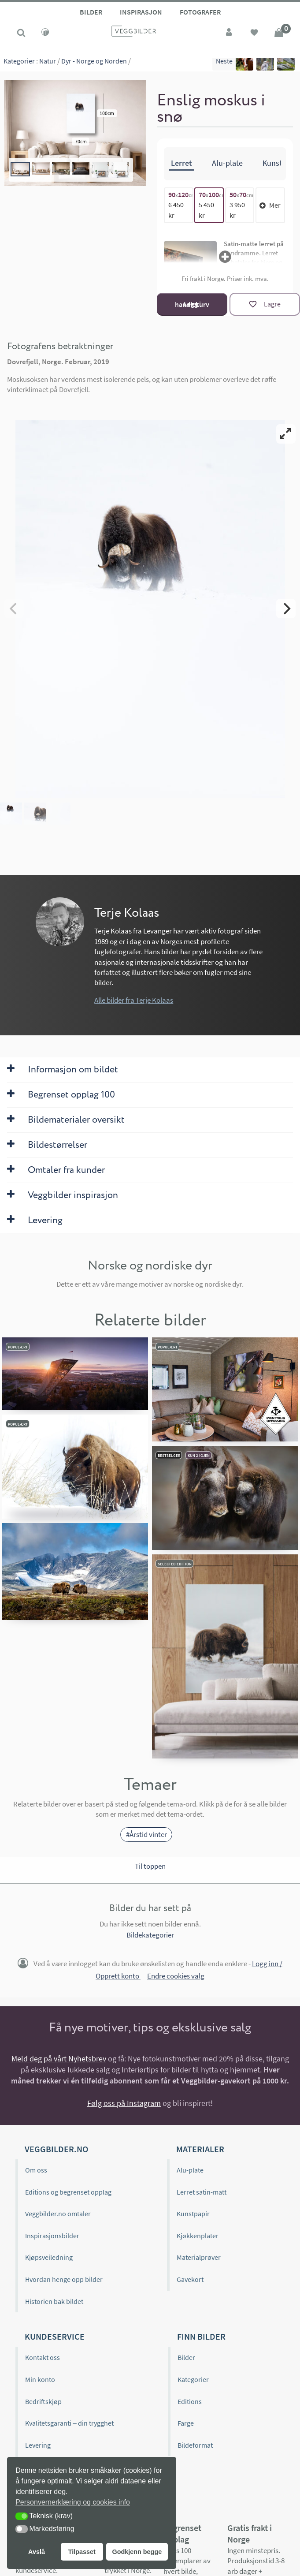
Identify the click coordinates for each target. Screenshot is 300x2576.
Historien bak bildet (54, 2300)
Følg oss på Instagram (124, 2103)
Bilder (91, 11)
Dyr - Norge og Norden (94, 66)
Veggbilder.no (56, 2148)
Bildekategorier (150, 1934)
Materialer (200, 2148)
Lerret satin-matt (201, 2191)
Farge (186, 2423)
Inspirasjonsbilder (52, 2235)
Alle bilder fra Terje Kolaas (133, 1000)
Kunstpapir (193, 2213)
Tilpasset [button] (82, 2551)
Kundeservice (55, 2336)
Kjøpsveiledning (49, 2257)
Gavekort (190, 2279)
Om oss (36, 2169)
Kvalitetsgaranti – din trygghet (69, 2423)
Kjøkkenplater (198, 2235)
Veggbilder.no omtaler (58, 2213)
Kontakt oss (42, 2357)
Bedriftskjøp (43, 2401)
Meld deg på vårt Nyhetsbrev (58, 2058)
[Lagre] (265, 304)
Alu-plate (190, 2169)
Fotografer (200, 11)
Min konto (40, 2379)
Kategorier (19, 66)
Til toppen (150, 1865)
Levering (38, 2445)
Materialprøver (199, 2257)
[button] (21, 2516)
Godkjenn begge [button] (137, 2551)
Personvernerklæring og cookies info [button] (72, 2502)
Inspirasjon (141, 11)
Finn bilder (201, 2336)
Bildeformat (195, 2445)
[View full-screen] (286, 434)
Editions (190, 2401)
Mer (270, 205)
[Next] (286, 608)
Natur (47, 66)
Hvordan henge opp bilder (64, 2279)
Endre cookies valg (175, 1976)
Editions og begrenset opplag (68, 2191)
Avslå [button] (36, 2551)
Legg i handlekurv (192, 304)
